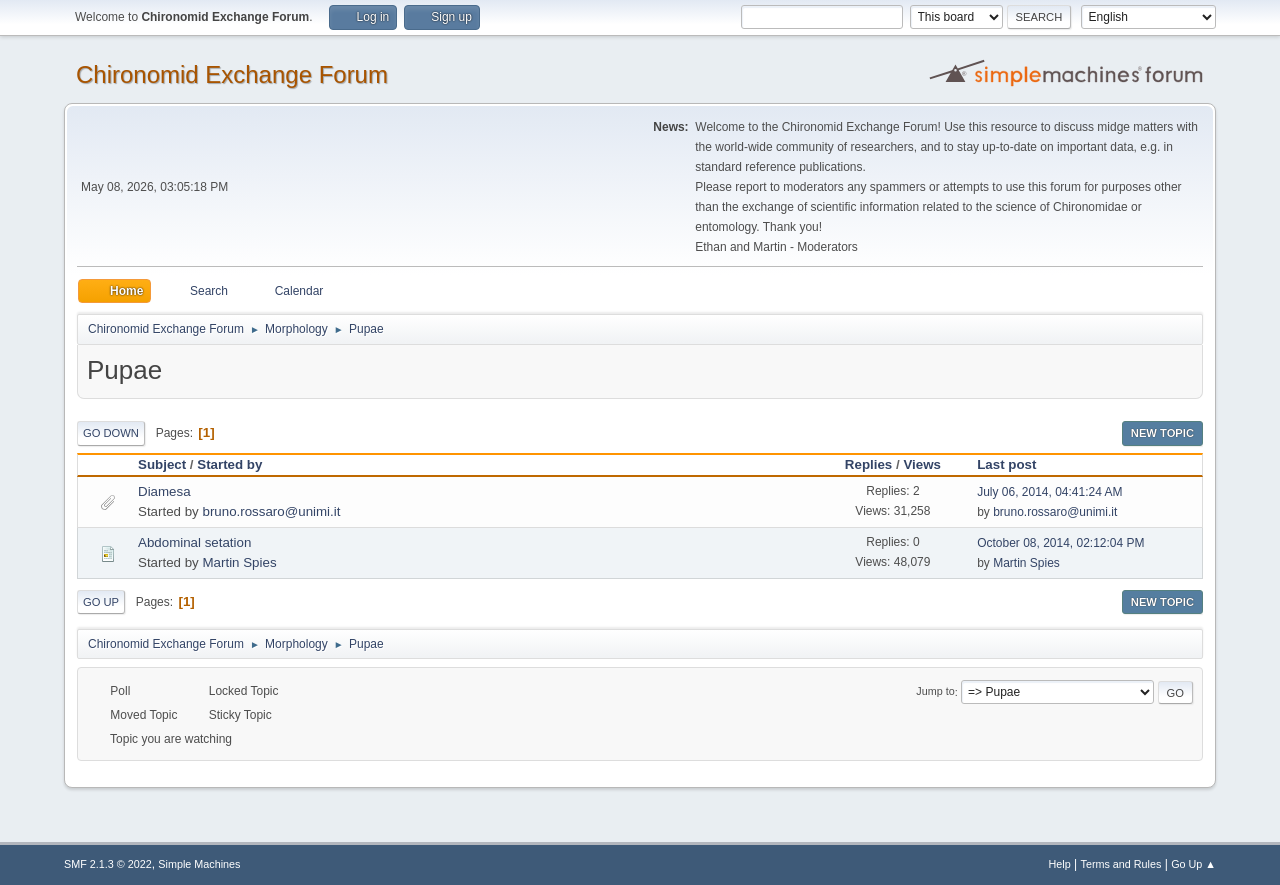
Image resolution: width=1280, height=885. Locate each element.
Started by (238, 464)
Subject (162, 464)
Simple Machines (199, 864)
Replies (868, 464)
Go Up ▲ (1193, 864)
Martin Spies (239, 562)
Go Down (111, 433)
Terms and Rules (1121, 864)
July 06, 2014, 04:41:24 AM (1049, 492)
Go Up (101, 602)
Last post (1006, 464)
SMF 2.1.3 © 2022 (108, 864)
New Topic (1162, 433)
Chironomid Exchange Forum (232, 74)
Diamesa (164, 491)
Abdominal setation (194, 542)
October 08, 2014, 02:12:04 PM (1060, 543)
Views (922, 464)
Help (1060, 864)
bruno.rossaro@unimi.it (271, 511)
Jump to (935, 692)
